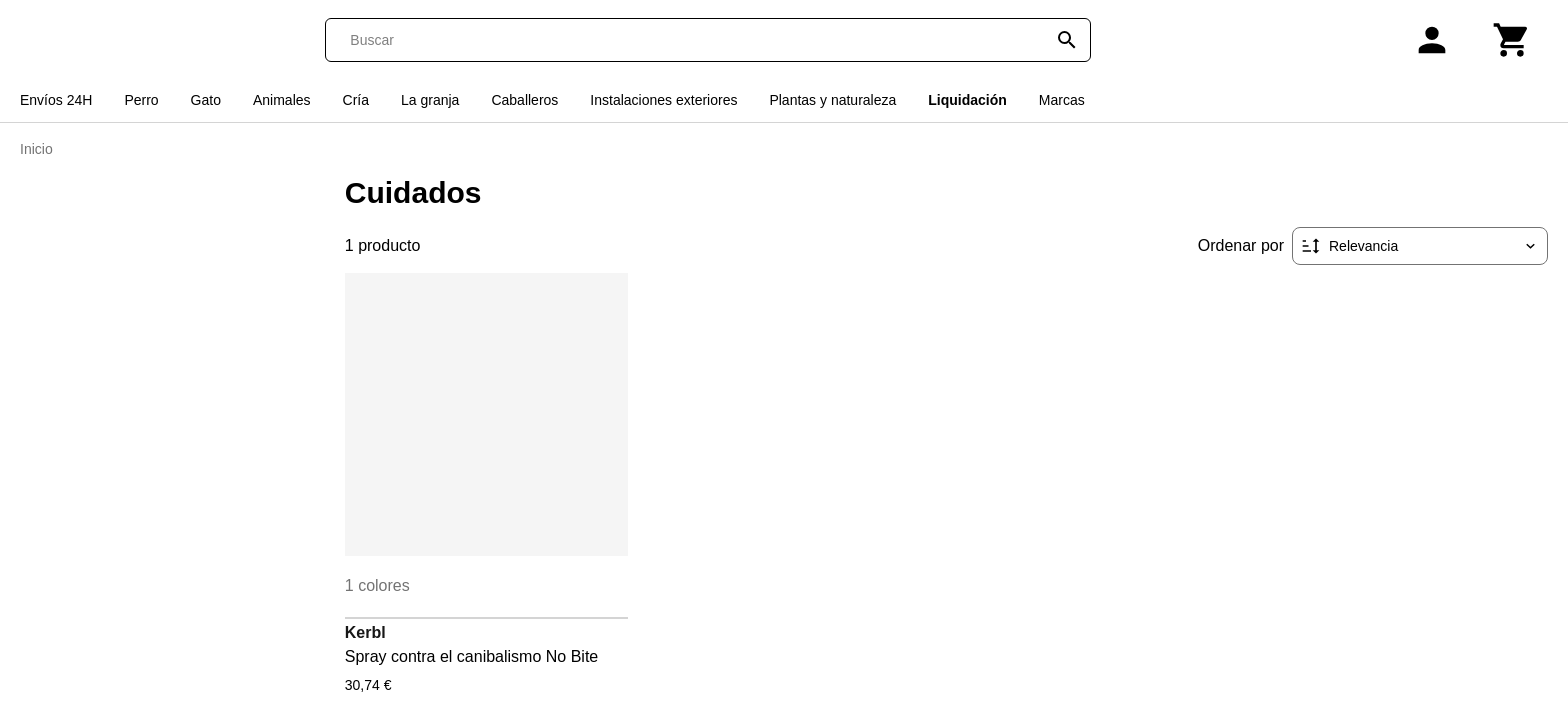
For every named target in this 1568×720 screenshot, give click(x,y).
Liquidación (967, 100)
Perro (141, 100)
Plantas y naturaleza (832, 100)
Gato (206, 100)
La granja (430, 100)
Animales (282, 100)
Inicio (36, 149)
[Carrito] (1512, 40)
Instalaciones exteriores (663, 100)
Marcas (1062, 100)
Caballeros (524, 100)
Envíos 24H (56, 100)
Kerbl (365, 632)
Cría (356, 100)
